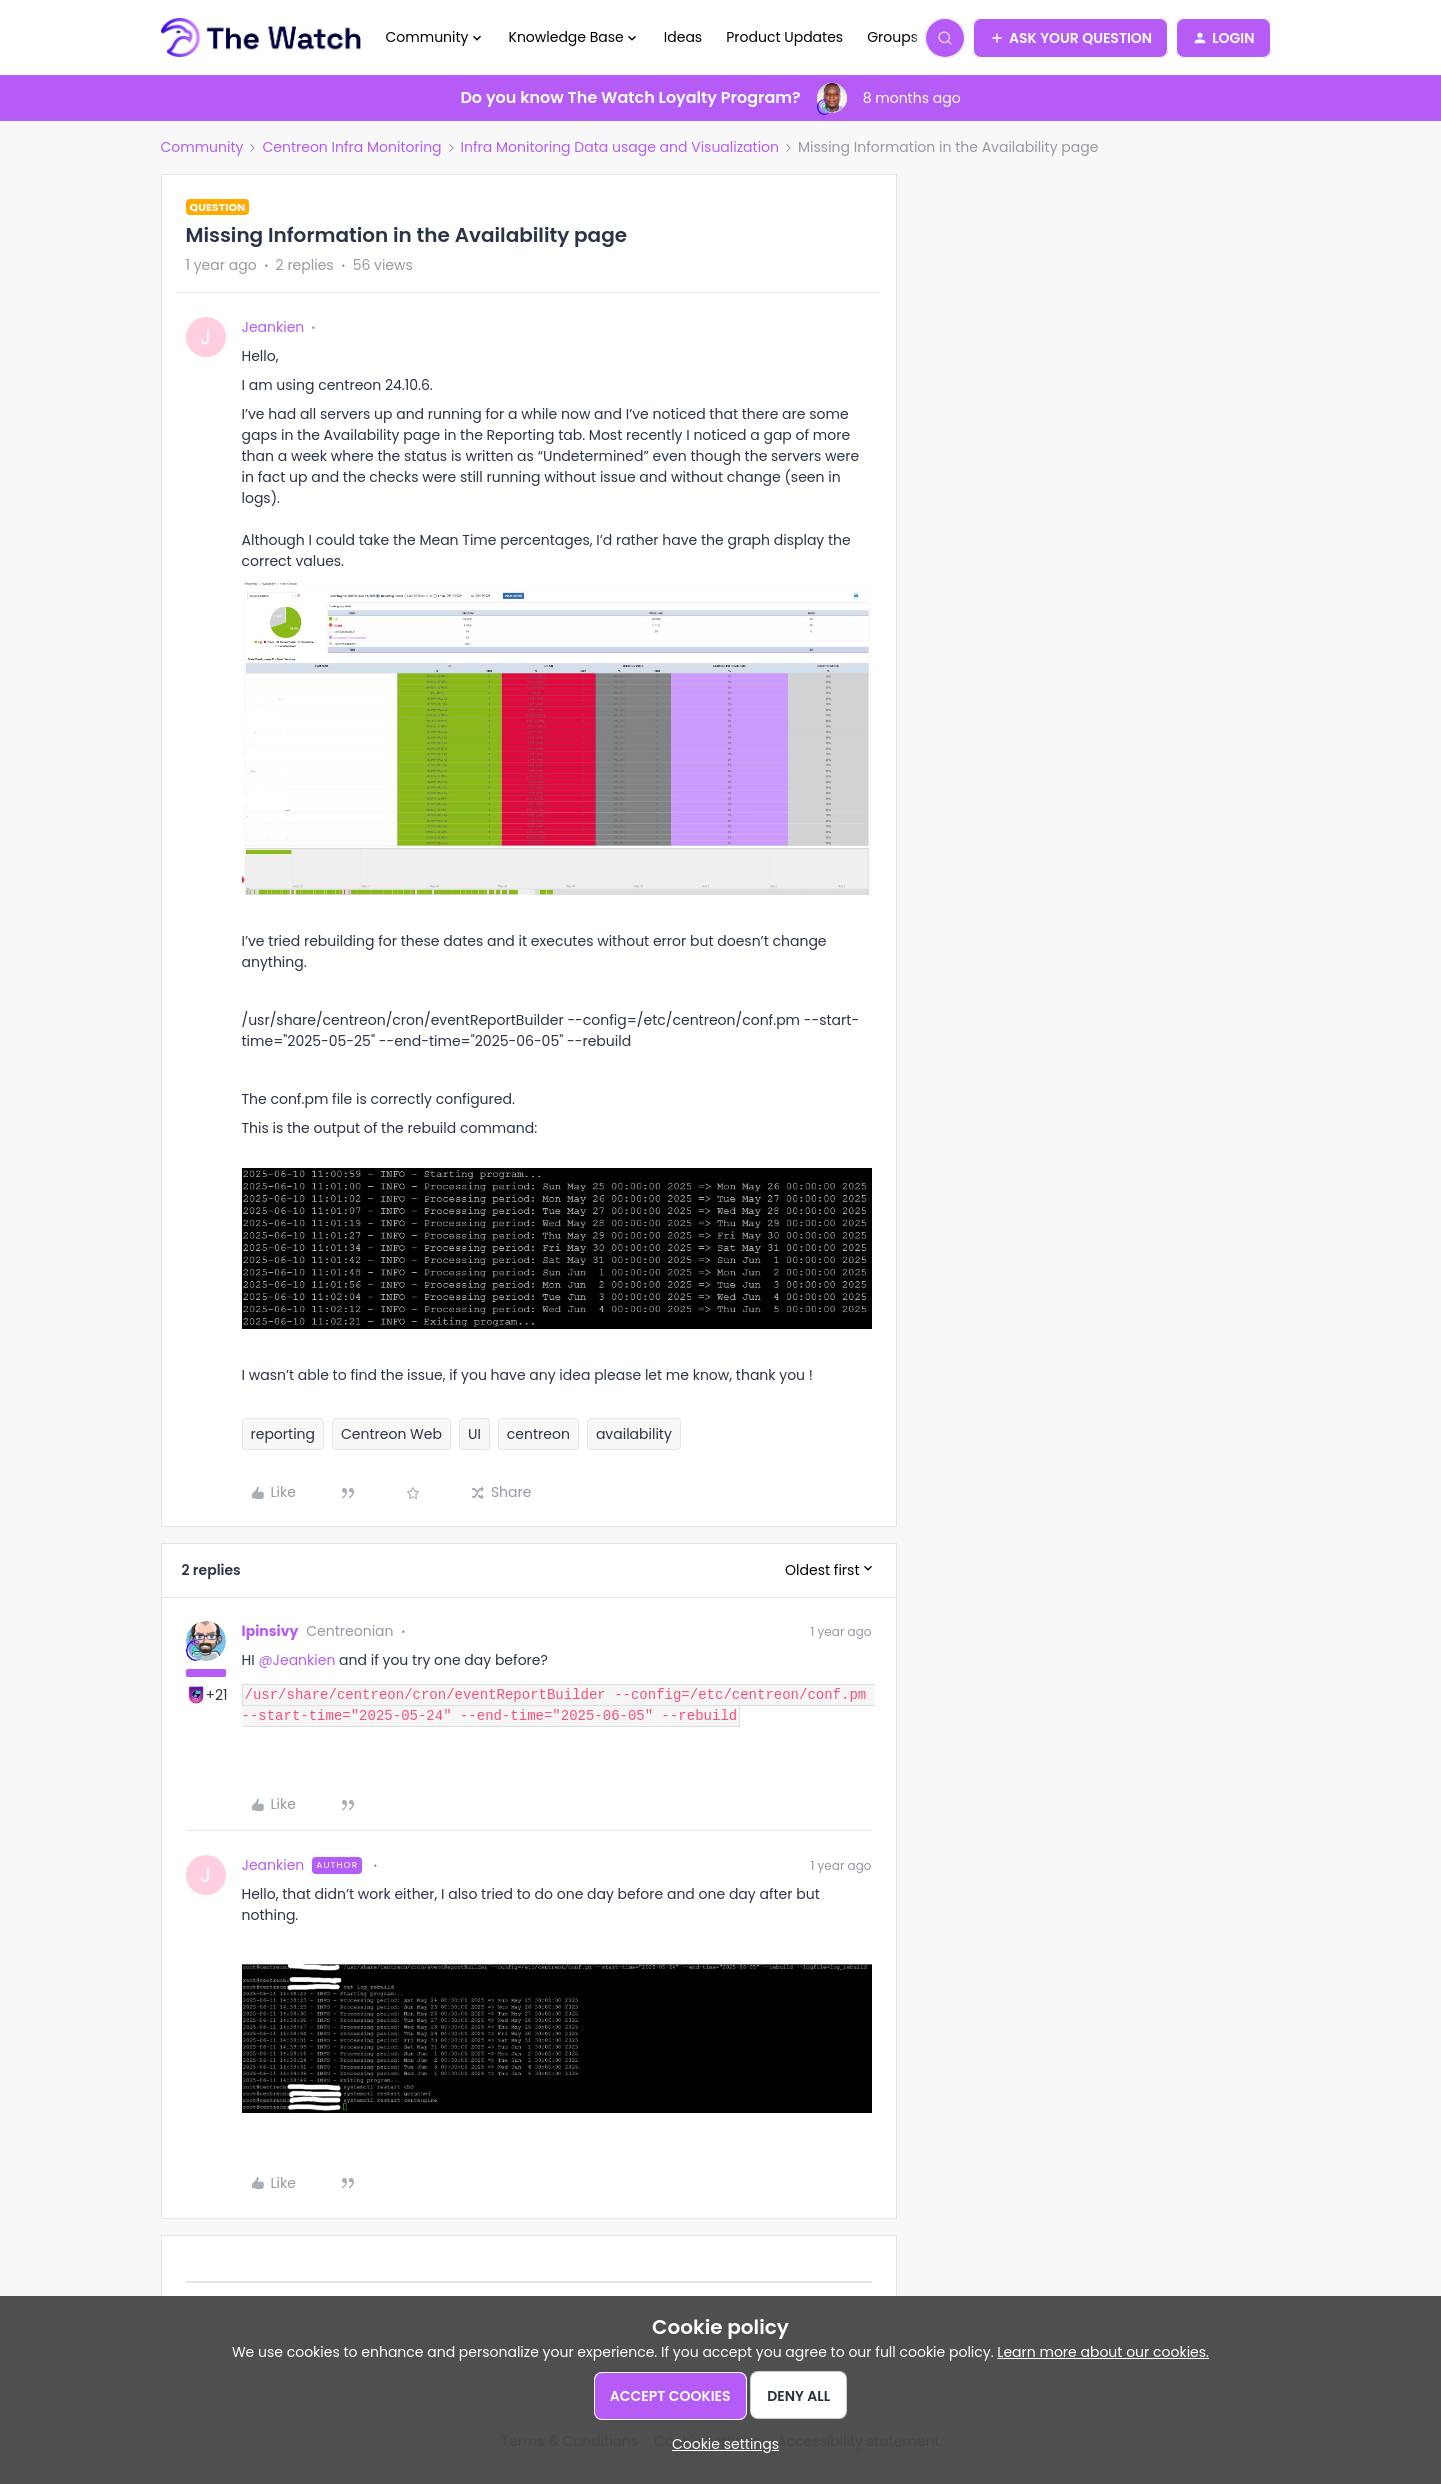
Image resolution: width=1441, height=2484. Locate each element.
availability (634, 1434)
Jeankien (273, 327)
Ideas (683, 37)
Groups (892, 37)
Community (202, 147)
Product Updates (784, 37)
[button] (1070, 38)
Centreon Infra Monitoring (351, 147)
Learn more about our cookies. (1103, 2352)
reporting (283, 1434)
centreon (538, 1434)
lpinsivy (270, 1631)
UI (474, 1434)
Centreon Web (391, 1434)
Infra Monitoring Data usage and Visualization (620, 147)
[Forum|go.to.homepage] (261, 38)
